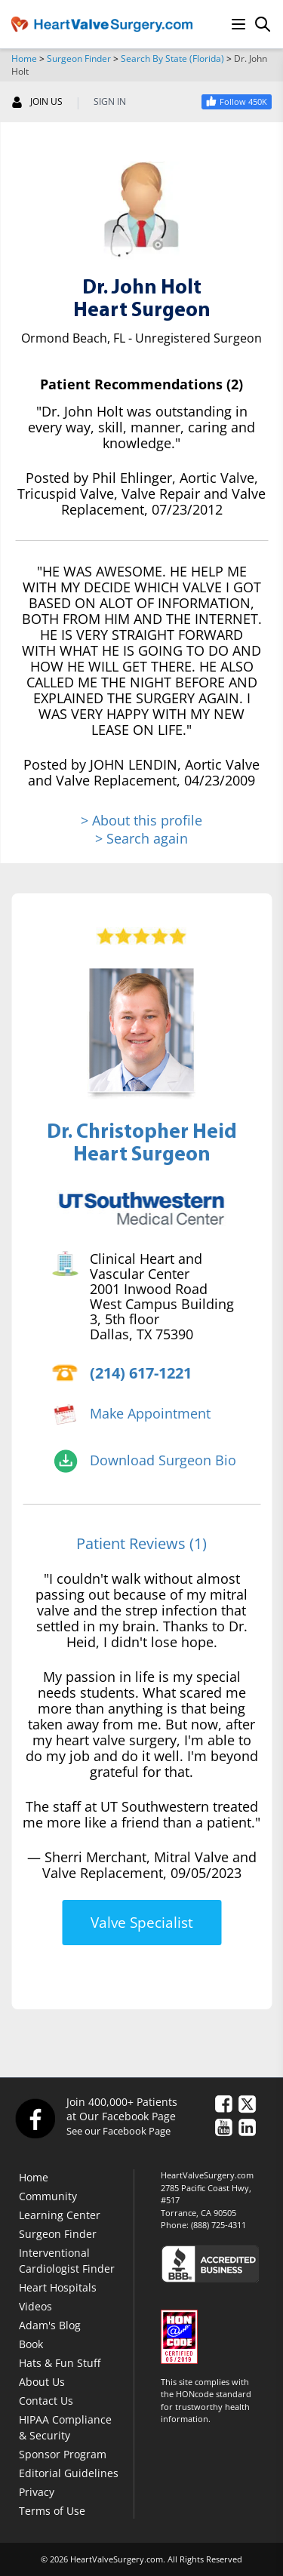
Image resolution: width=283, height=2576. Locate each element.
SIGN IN (110, 102)
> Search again (141, 838)
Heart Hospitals (58, 2287)
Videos (35, 2306)
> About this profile (141, 820)
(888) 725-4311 (218, 2224)
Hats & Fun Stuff (59, 2363)
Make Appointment (150, 1413)
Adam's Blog (50, 2325)
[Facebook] (34, 2118)
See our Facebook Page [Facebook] (118, 2131)
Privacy (36, 2492)
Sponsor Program (62, 2454)
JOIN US (37, 102)
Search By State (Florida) (172, 58)
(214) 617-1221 (141, 1373)
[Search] (263, 24)
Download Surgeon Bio (163, 1460)
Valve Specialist (142, 1922)
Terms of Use (52, 2511)
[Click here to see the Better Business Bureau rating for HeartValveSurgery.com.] (216, 2263)
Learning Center (59, 2215)
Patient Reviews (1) (141, 1543)
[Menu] (238, 24)
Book (31, 2344)
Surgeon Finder (79, 58)
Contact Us (46, 2400)
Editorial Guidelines (68, 2473)
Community (48, 2196)
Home (24, 58)
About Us (42, 2382)
